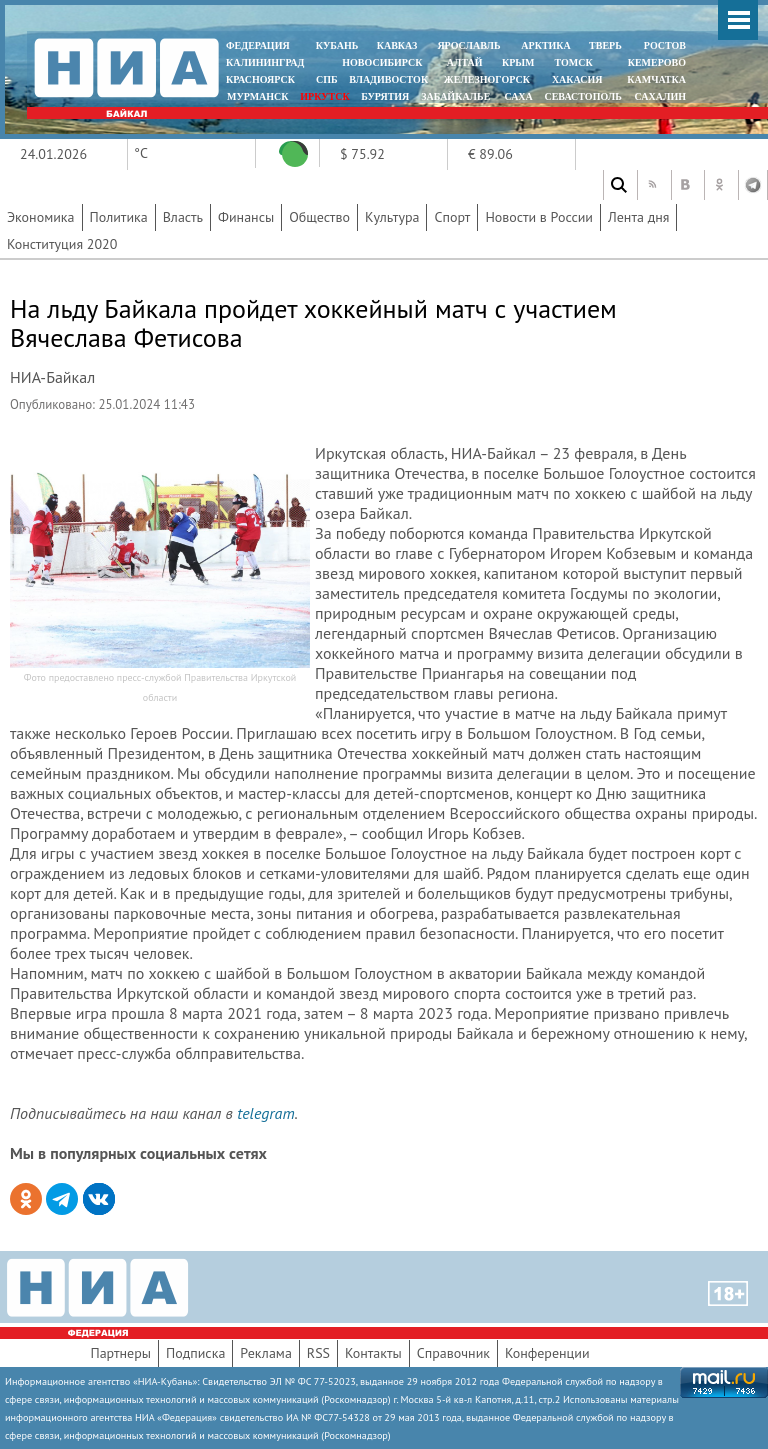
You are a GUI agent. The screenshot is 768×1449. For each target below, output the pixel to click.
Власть (183, 217)
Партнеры (120, 1353)
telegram (265, 1113)
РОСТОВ (665, 45)
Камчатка (655, 79)
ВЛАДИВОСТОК (388, 79)
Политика (119, 217)
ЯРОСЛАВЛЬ (468, 45)
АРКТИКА (546, 45)
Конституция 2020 (62, 244)
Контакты (373, 1353)
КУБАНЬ (337, 45)
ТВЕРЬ (605, 45)
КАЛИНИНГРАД (265, 62)
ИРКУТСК (324, 96)
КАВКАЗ (397, 45)
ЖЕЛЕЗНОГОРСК (487, 79)
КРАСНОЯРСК (260, 79)
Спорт (452, 217)
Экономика (41, 217)
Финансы (246, 217)
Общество (319, 217)
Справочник (453, 1353)
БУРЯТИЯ (385, 96)
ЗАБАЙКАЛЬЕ (457, 96)
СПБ (327, 79)
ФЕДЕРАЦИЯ (258, 45)
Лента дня (638, 217)
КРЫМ (518, 62)
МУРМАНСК (258, 96)
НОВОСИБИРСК (382, 62)
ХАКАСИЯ (575, 79)
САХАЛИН (660, 96)
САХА (518, 96)
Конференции (547, 1353)
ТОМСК (576, 62)
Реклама (266, 1353)
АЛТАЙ (465, 62)
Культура (392, 217)
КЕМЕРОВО (657, 62)
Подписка (195, 1353)
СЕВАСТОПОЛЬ (582, 96)
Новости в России (539, 217)
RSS (318, 1353)
